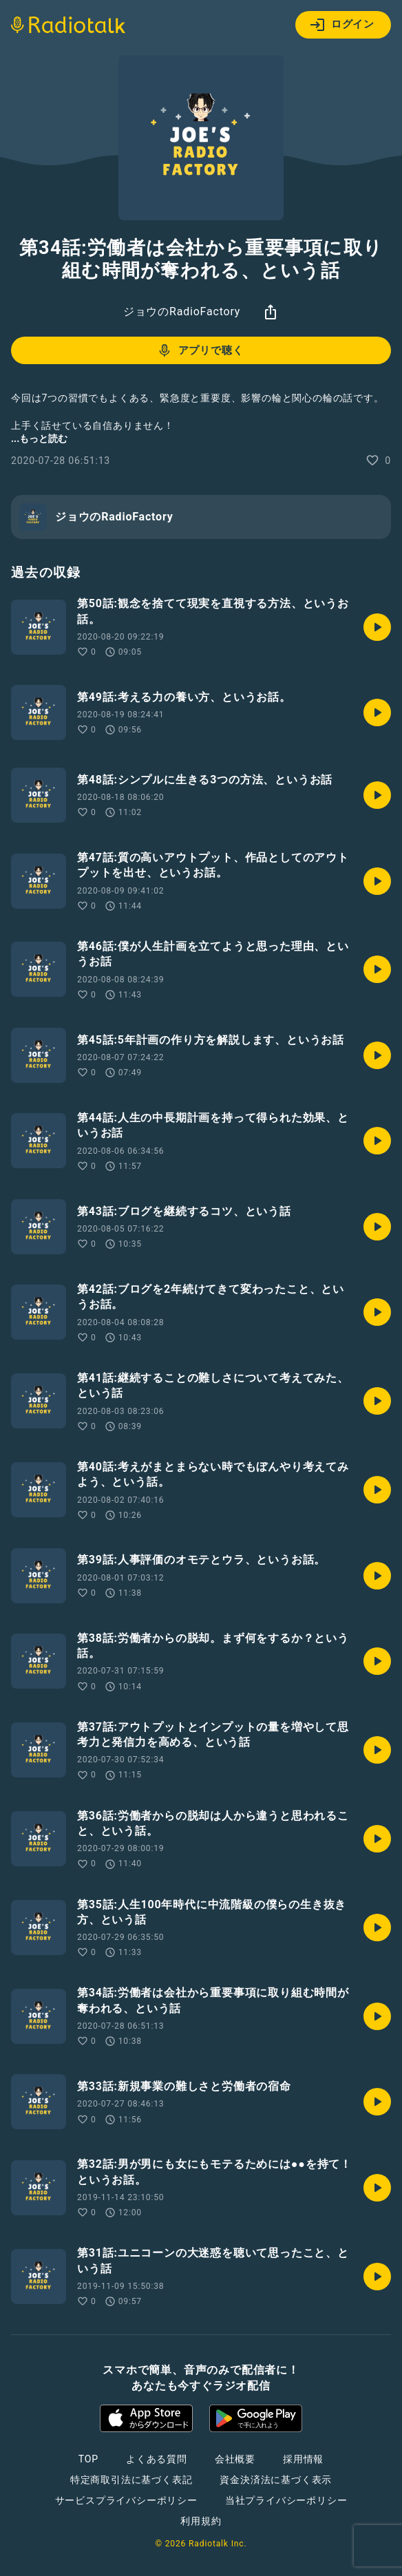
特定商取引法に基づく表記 (131, 2479)
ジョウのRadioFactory (181, 311)
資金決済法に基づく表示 (276, 2479)
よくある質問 (156, 2458)
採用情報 (303, 2458)
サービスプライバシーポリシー (126, 2500)
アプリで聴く (200, 350)
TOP (88, 2458)
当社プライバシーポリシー (286, 2500)
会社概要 (235, 2458)
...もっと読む (39, 438)
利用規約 (200, 2520)
